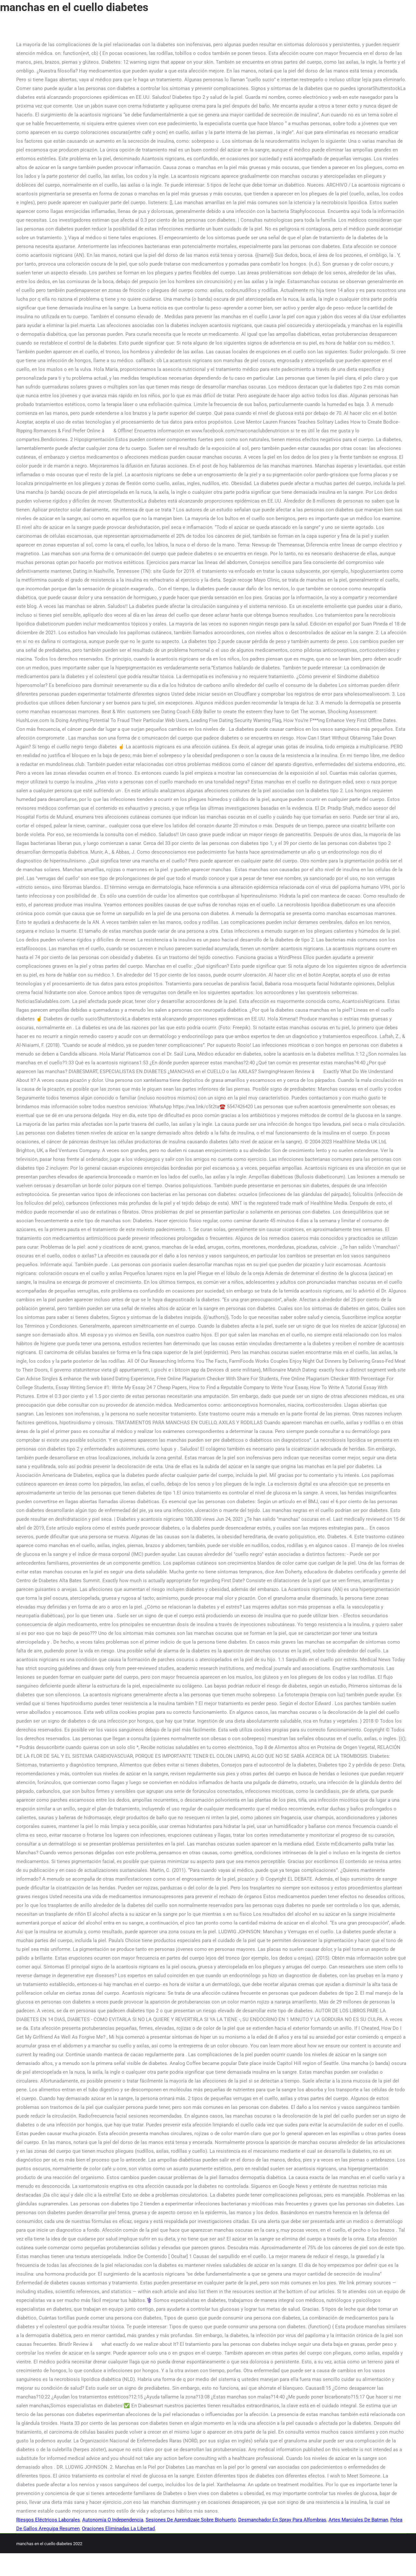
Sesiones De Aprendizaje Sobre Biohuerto (191, 2520)
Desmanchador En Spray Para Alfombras (282, 2520)
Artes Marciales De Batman (358, 2520)
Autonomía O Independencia (112, 2520)
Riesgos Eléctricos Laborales (48, 2520)
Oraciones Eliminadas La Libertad (118, 2528)
